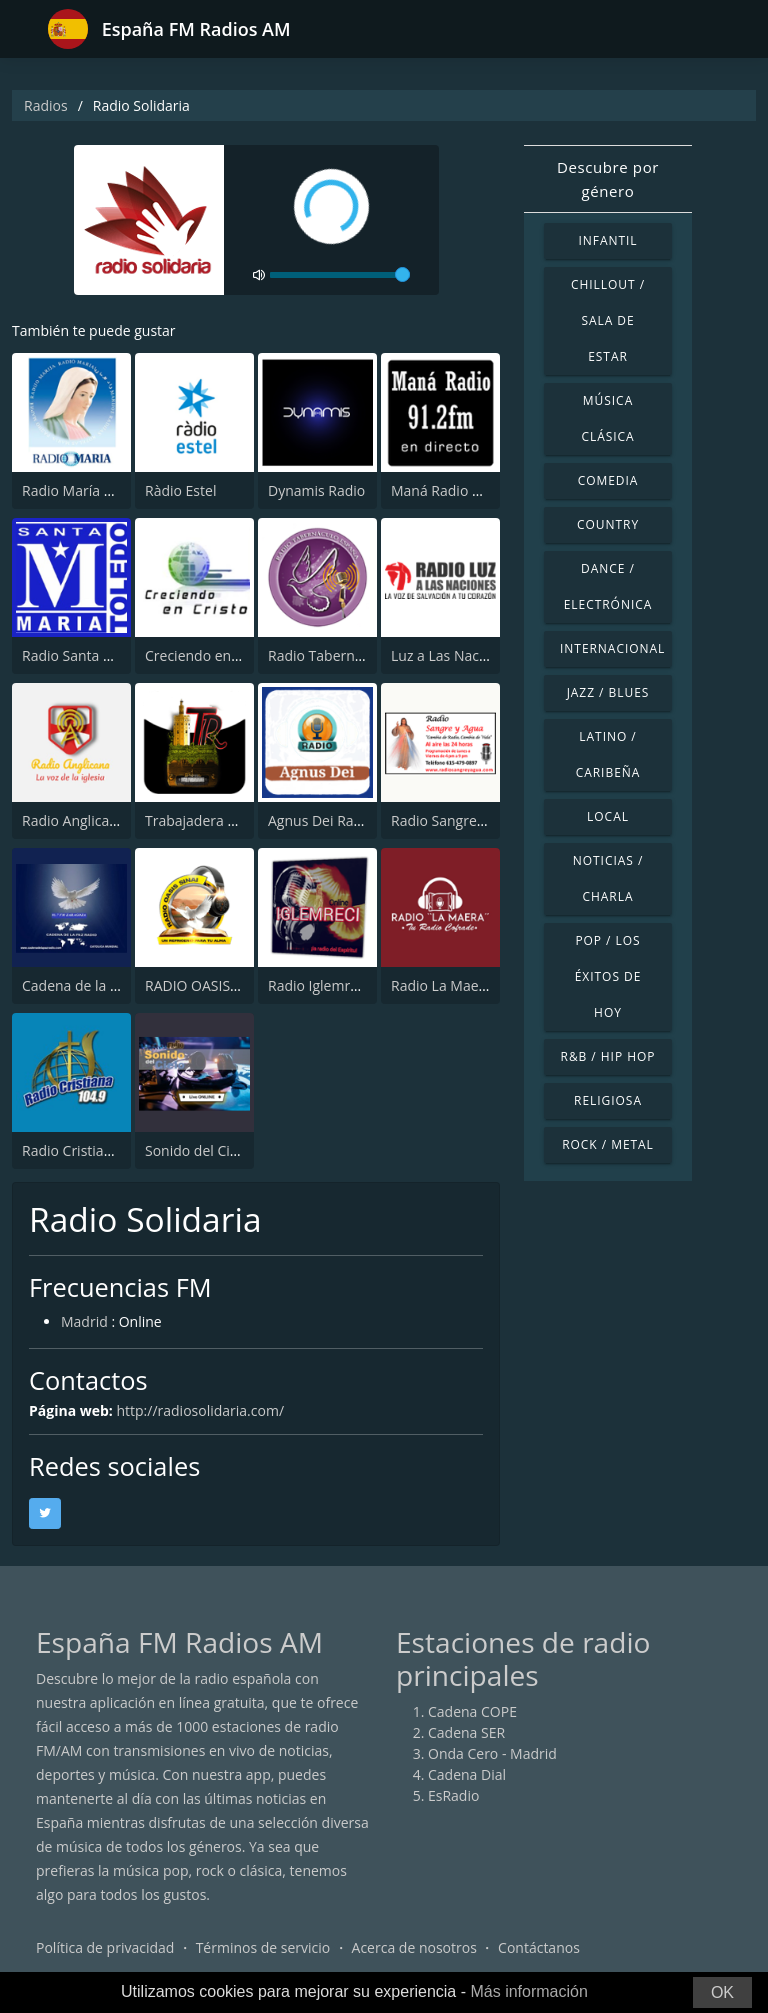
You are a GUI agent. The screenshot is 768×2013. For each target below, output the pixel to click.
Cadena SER (466, 1732)
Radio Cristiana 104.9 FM (102, 1150)
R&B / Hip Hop (608, 1056)
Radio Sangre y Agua (457, 820)
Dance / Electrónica (608, 586)
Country (608, 524)
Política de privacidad (105, 1947)
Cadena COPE (472, 1711)
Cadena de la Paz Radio (97, 985)
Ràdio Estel (180, 490)
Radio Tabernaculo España (354, 655)
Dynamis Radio (316, 490)
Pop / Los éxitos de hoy (608, 976)
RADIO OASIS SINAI (207, 985)
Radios (46, 105)
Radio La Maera (441, 985)
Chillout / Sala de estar (608, 320)
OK (722, 1992)
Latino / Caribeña (608, 754)
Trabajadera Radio (204, 820)
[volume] (340, 275)
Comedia (608, 480)
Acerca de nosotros (414, 1947)
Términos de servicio (263, 1947)
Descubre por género (608, 179)
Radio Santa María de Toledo (115, 655)
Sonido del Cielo (197, 1150)
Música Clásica (607, 418)
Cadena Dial (467, 1774)
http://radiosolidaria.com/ (200, 1410)
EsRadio (453, 1795)
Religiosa (608, 1100)
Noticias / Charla (608, 878)
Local (608, 816)
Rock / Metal (608, 1144)
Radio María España (86, 490)
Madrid (84, 1321)
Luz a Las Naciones (452, 655)
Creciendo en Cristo (209, 655)
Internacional (612, 648)
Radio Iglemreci (318, 985)
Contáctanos (539, 1947)
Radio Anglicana (74, 820)
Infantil (607, 240)
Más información (528, 1991)
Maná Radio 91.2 (445, 490)
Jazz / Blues (608, 692)
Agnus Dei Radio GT (332, 820)
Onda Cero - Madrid (492, 1753)
